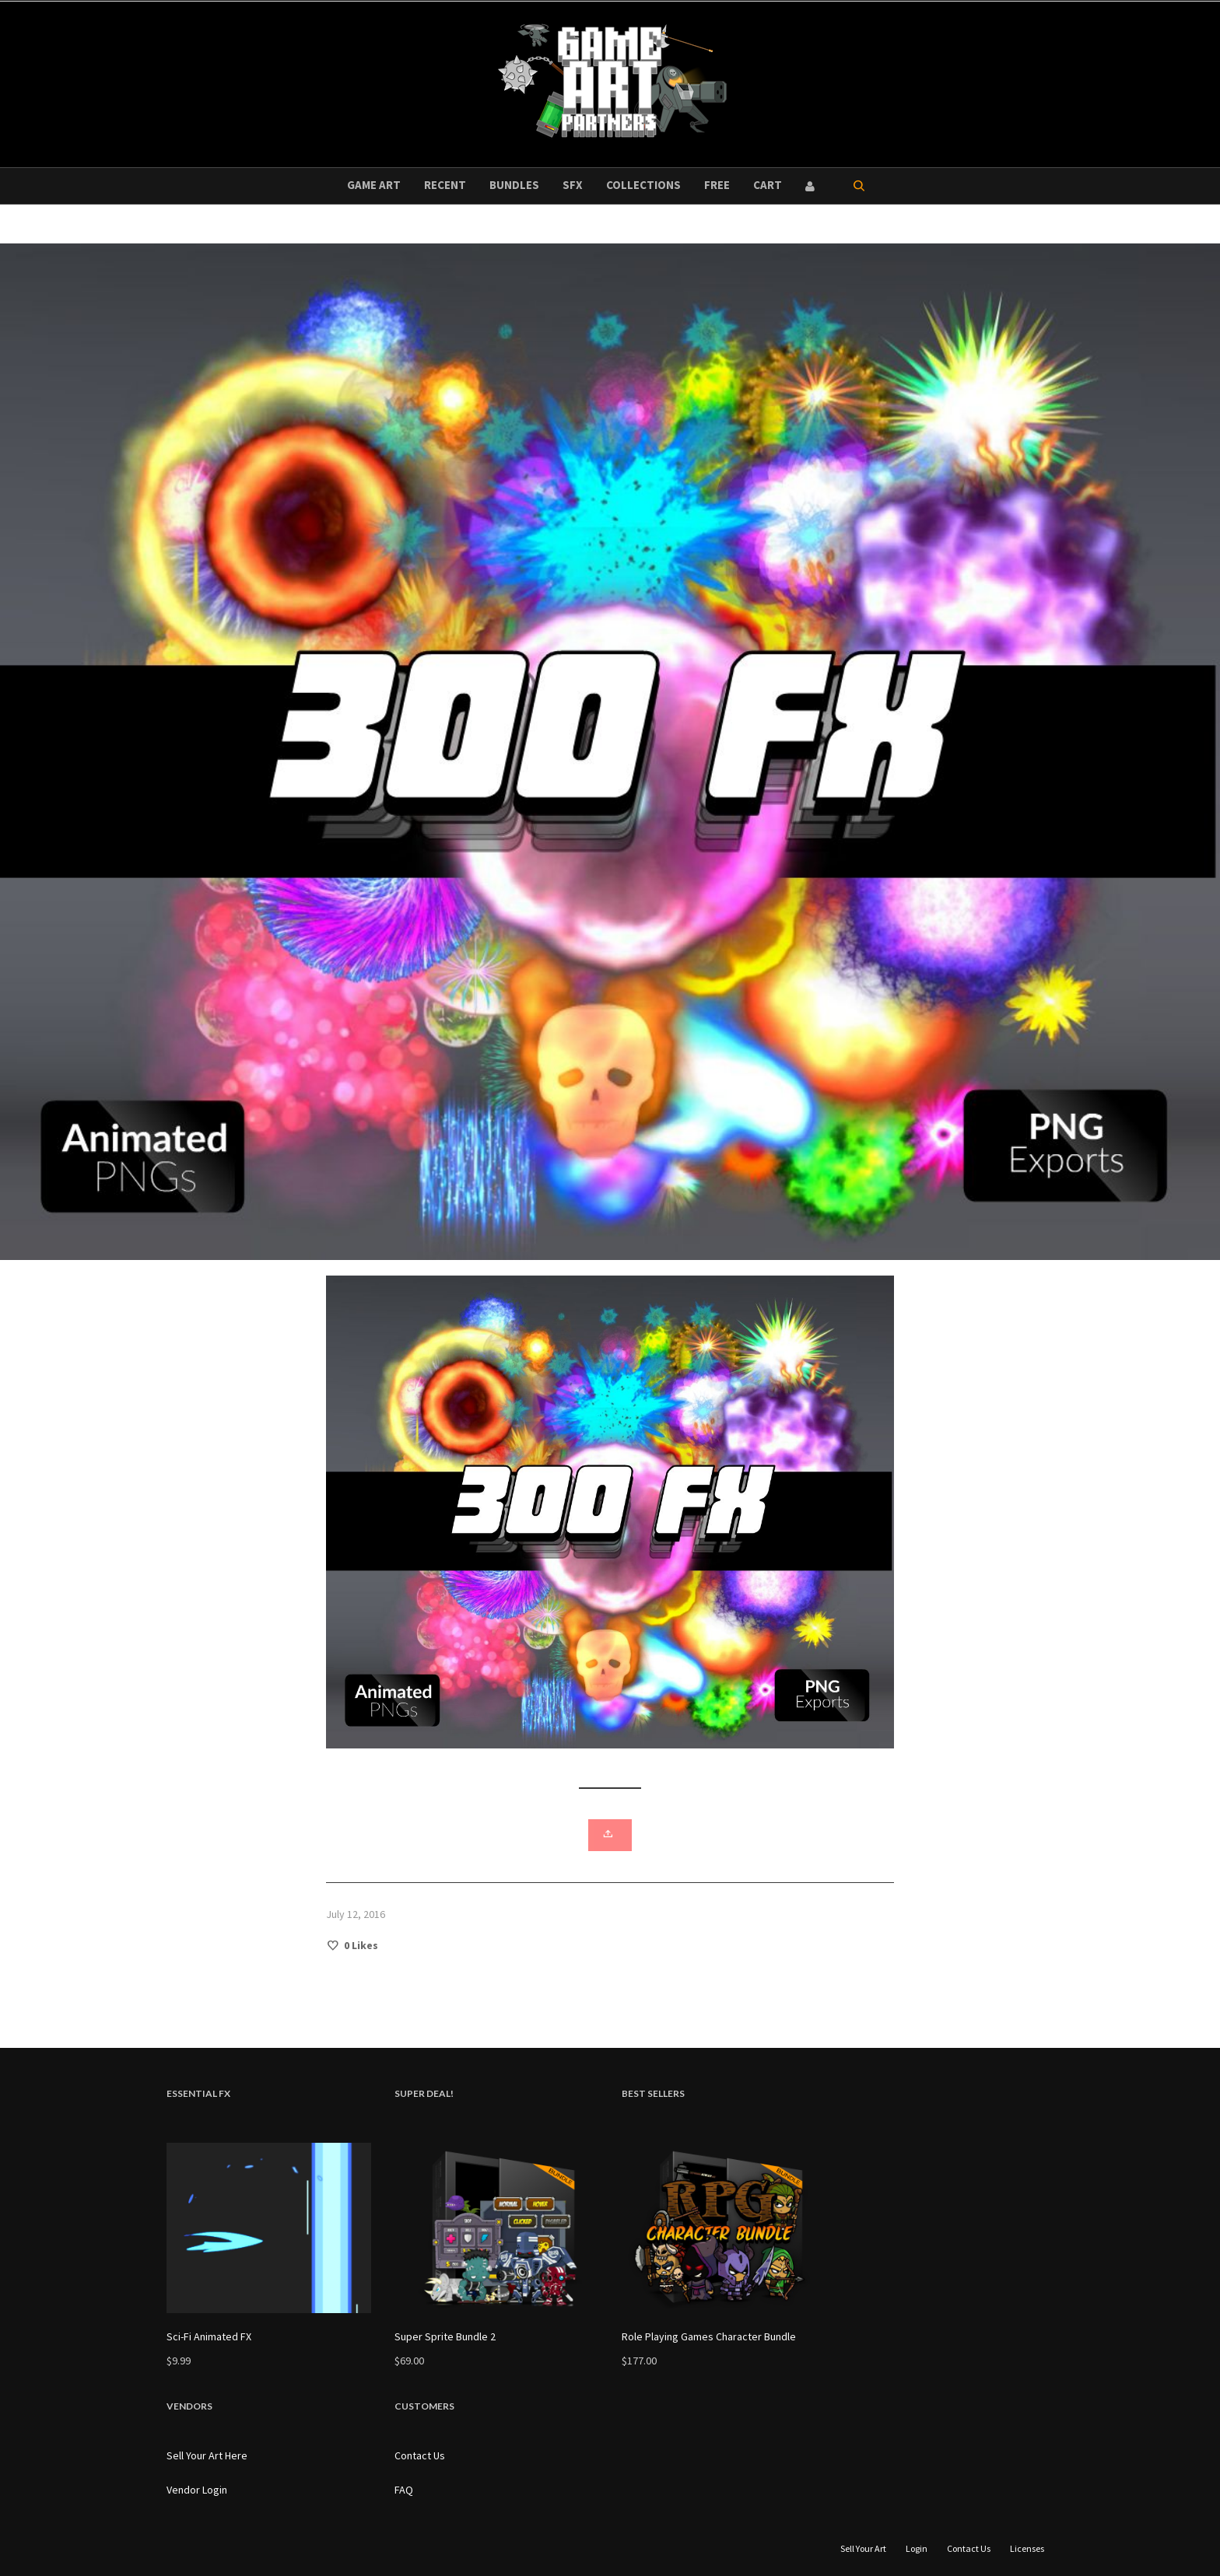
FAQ (403, 2490)
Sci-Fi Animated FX (209, 2336)
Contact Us (419, 2455)
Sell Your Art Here (207, 2455)
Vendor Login (197, 2490)
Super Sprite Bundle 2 (445, 2336)
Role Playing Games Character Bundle (709, 2336)
